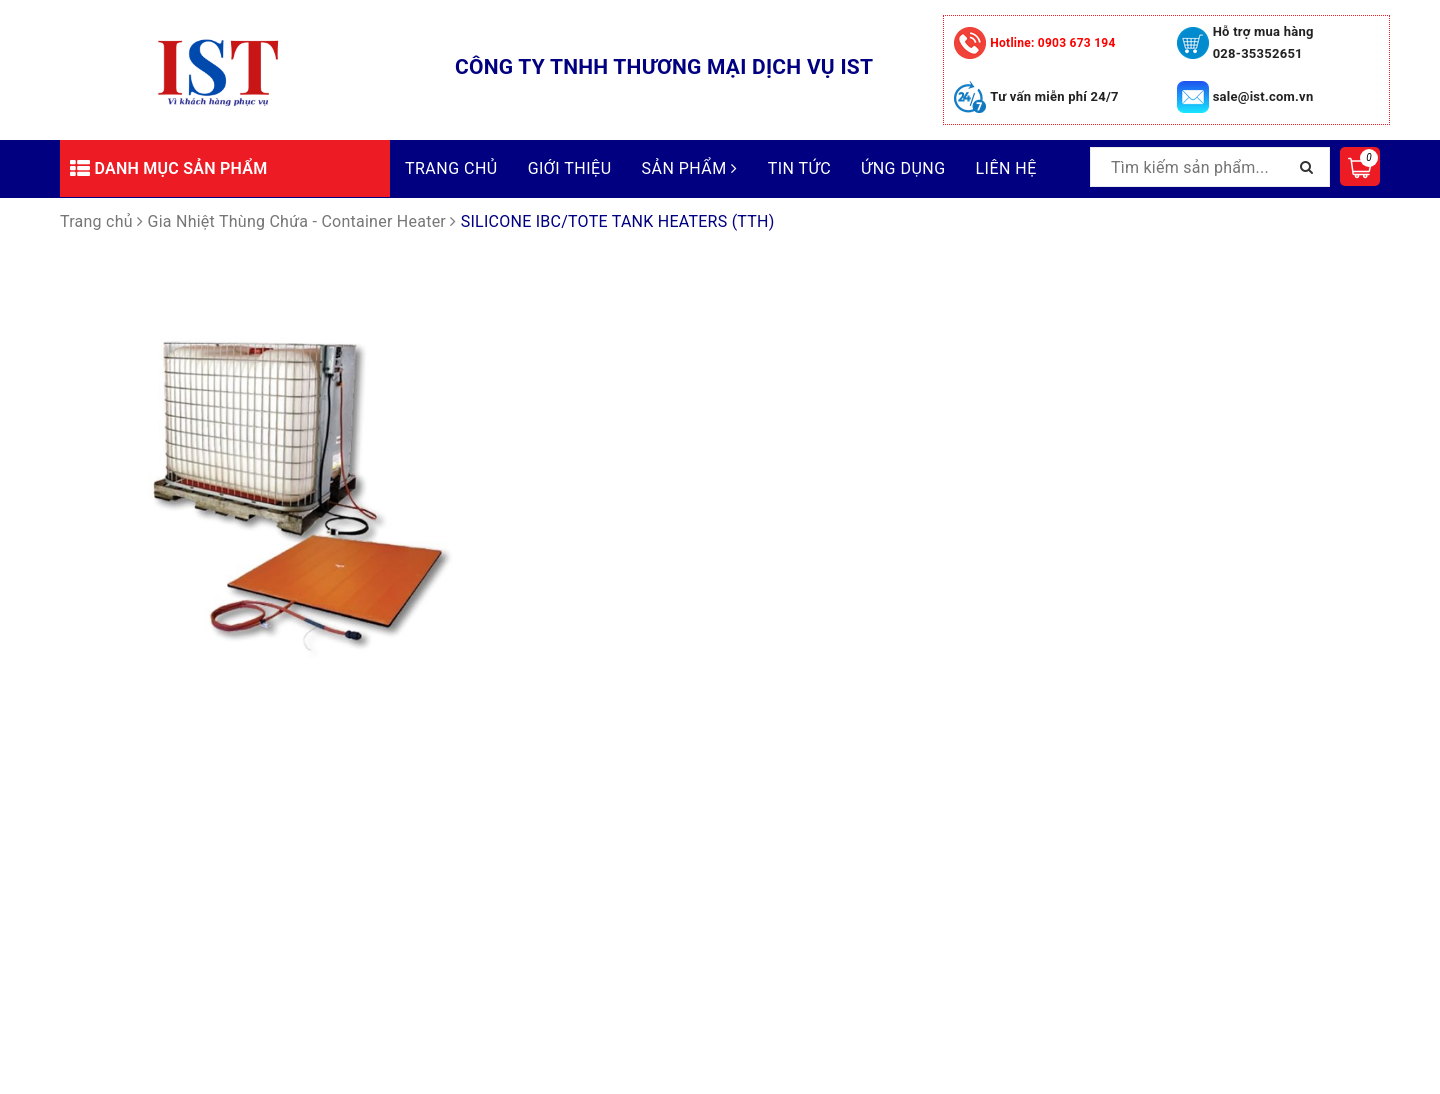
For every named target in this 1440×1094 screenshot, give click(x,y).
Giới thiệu (570, 168)
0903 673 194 (1052, 43)
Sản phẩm (690, 168)
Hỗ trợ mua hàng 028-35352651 (1263, 42)
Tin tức (799, 168)
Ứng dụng (903, 168)
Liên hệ (1006, 168)
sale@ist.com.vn (1263, 96)
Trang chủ (451, 168)
